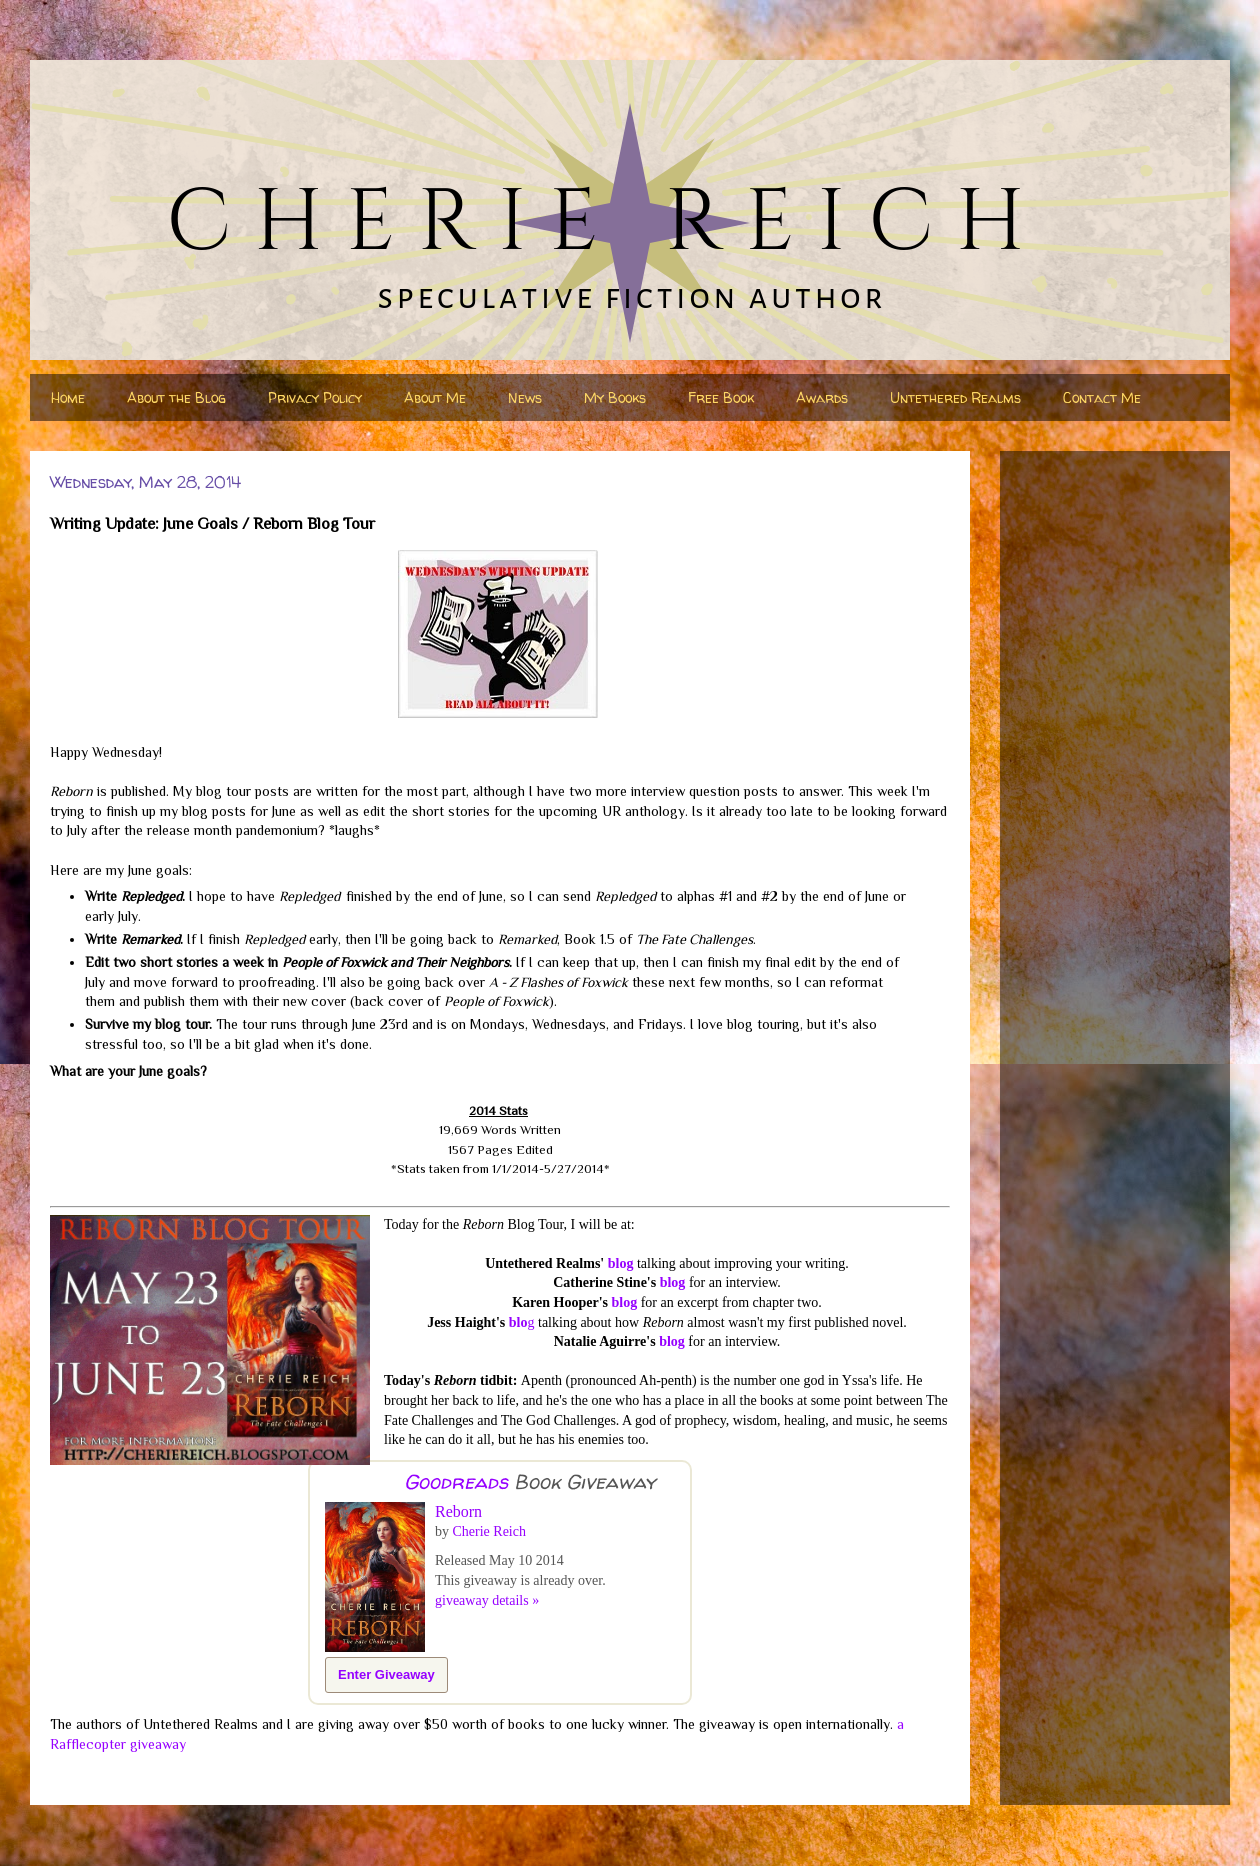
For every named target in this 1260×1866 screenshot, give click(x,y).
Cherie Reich (489, 1531)
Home (68, 397)
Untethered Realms (955, 397)
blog (621, 1263)
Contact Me (1102, 397)
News (525, 397)
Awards (822, 397)
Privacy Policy (315, 397)
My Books (615, 397)
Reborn (458, 1511)
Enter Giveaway (386, 1674)
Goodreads (456, 1481)
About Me (435, 397)
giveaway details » (487, 1600)
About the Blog (176, 397)
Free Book (721, 397)
